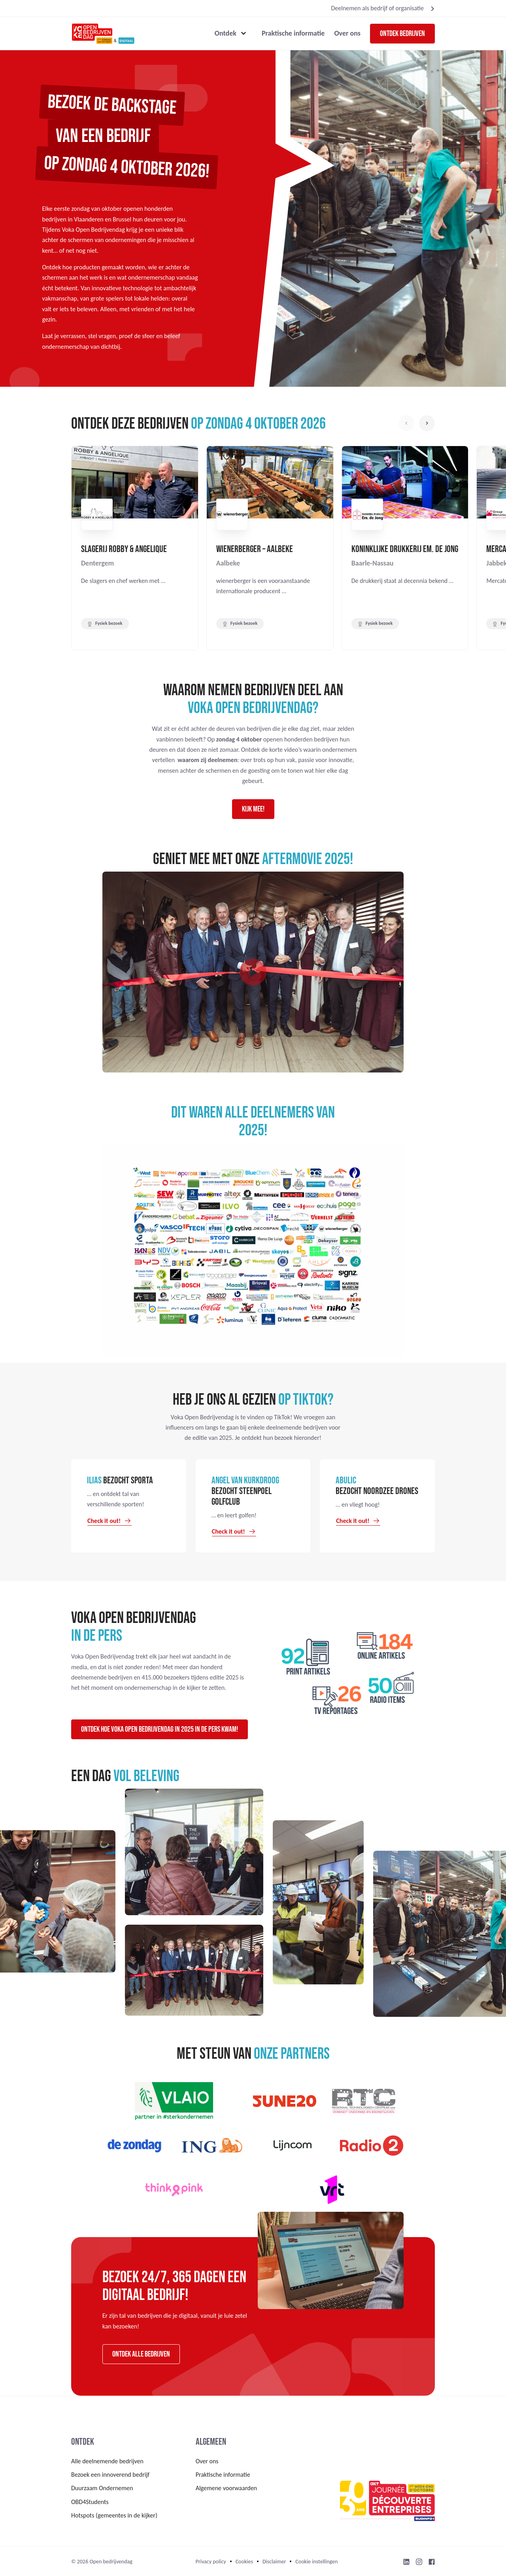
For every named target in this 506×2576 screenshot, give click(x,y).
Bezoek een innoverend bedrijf (110, 2474)
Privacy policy (211, 2561)
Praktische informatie (293, 33)
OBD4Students (90, 2502)
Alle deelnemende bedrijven (107, 2461)
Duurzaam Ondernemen (102, 2488)
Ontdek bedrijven (402, 33)
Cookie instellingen (316, 2561)
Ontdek (225, 33)
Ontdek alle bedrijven (141, 2354)
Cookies (244, 2561)
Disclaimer (274, 2561)
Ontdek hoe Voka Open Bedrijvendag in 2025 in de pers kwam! (159, 1729)
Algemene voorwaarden (226, 2488)
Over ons (347, 33)
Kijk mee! (253, 809)
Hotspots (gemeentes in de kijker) (114, 2515)
